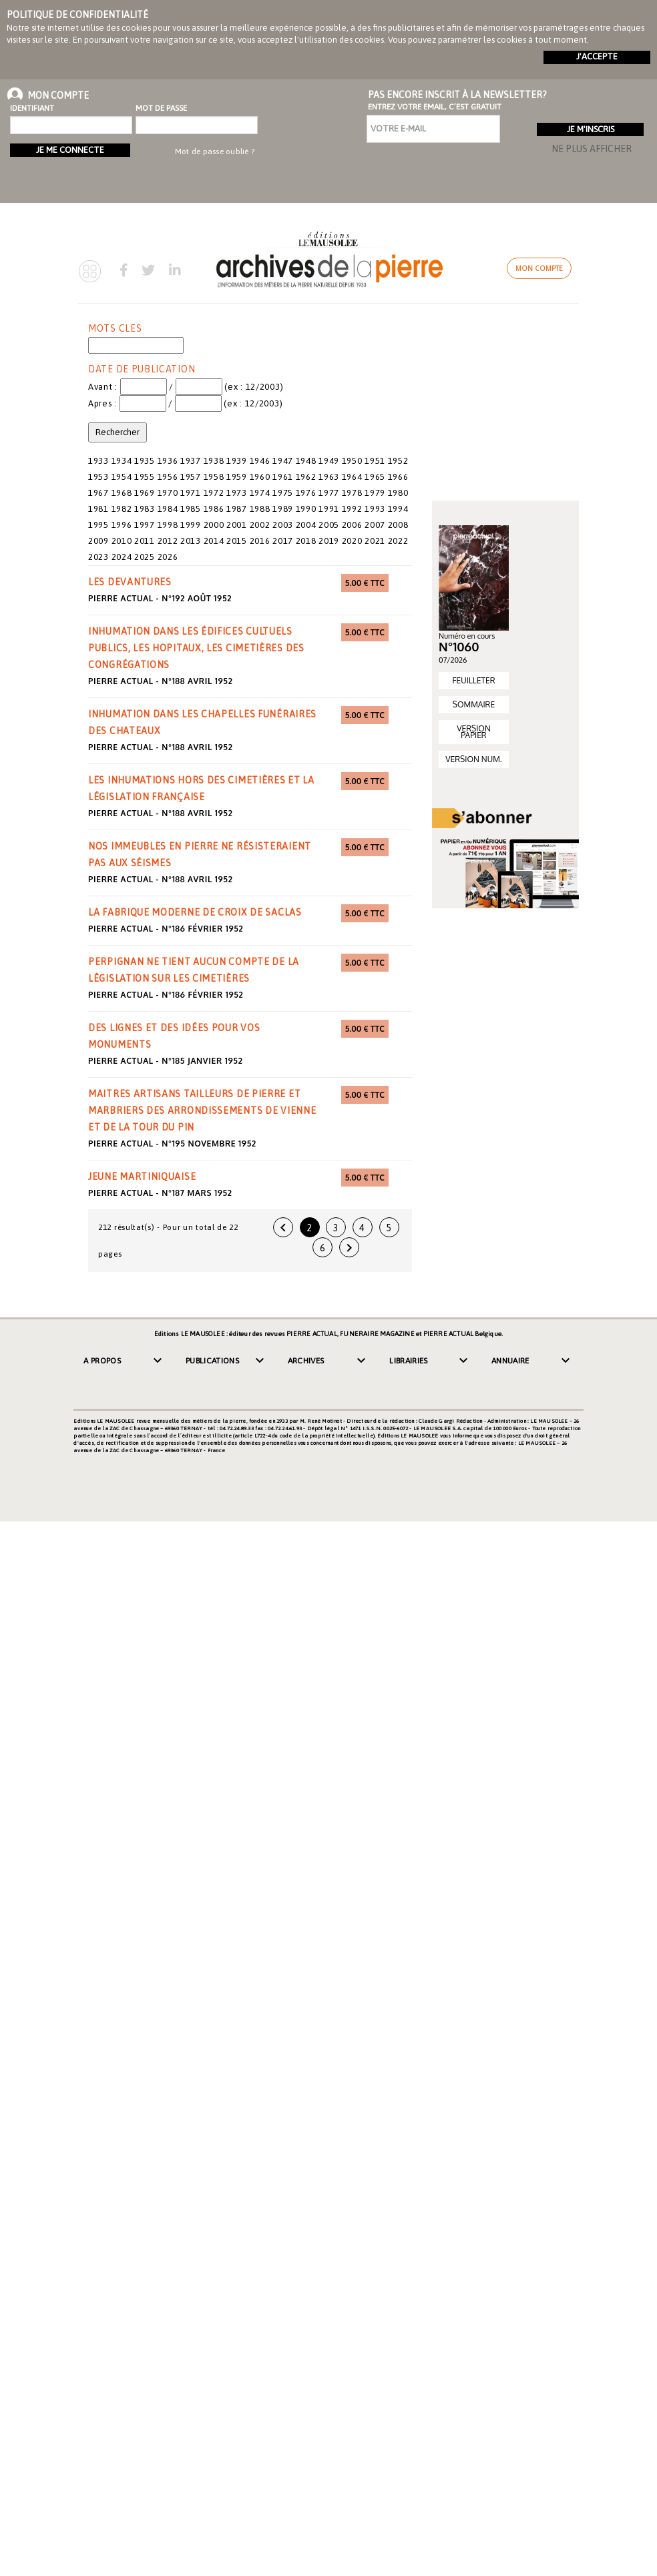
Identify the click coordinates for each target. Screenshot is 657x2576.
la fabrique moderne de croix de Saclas (195, 912)
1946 (260, 461)
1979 (375, 493)
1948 (306, 461)
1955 (144, 477)
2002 (260, 525)
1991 (328, 509)
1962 (306, 477)
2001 (236, 525)
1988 (260, 509)
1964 (352, 477)
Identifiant (32, 108)
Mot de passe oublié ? (214, 151)
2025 (144, 557)
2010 (122, 541)
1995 (98, 525)
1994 (398, 509)
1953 (98, 477)
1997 (144, 525)
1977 (328, 493)
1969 (144, 493)
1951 (375, 461)
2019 (328, 541)
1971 (190, 493)
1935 (144, 461)
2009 (98, 541)
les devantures (130, 582)
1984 (168, 509)
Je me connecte (70, 150)
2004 (306, 525)
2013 (190, 541)
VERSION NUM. (473, 759)
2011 (144, 541)
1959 (236, 477)
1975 (282, 493)
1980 (398, 493)
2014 (214, 541)
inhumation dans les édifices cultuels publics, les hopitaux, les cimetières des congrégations (196, 648)
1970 (168, 493)
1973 (236, 493)
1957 (190, 477)
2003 (282, 525)
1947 (282, 461)
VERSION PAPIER (474, 731)
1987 (236, 509)
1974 (260, 493)
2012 (168, 541)
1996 (122, 525)
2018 (306, 541)
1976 (306, 493)
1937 (190, 461)
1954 (122, 477)
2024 (122, 557)
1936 (168, 461)
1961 (282, 477)
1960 (260, 477)
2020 (352, 541)
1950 (352, 461)
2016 (260, 541)
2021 (375, 541)
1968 (122, 493)
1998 (168, 525)
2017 (282, 541)
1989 (282, 509)
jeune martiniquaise (142, 1176)
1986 (214, 509)
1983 (144, 509)
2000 (214, 525)
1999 (190, 525)
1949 (328, 461)
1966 (398, 477)
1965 (375, 477)
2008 (398, 525)
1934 (122, 461)
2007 (375, 525)
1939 (236, 461)
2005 (328, 525)
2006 (352, 525)
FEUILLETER (473, 680)
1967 (98, 493)
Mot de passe (161, 108)
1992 (352, 509)
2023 (98, 557)
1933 (98, 461)
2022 (398, 541)
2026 (168, 557)
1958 (214, 477)
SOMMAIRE (474, 704)
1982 (122, 509)
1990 (306, 509)
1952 (398, 461)
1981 (98, 509)
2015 (236, 541)
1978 (352, 493)
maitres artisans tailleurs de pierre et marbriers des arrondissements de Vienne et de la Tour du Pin (202, 1110)
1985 (190, 509)
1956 (168, 477)
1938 (214, 461)
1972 (214, 493)
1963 (328, 477)
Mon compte (539, 268)
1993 (375, 509)
